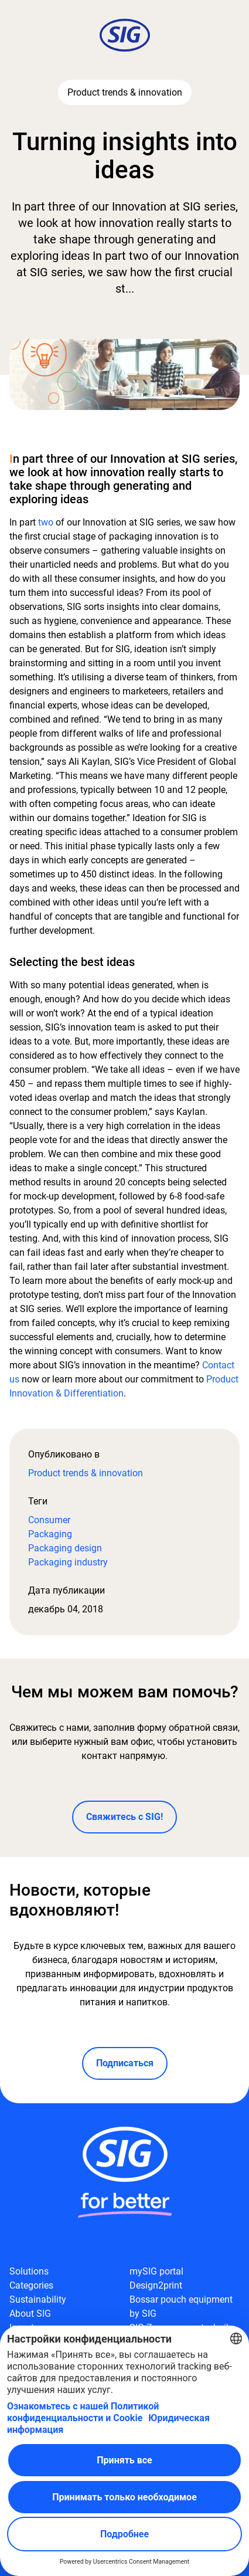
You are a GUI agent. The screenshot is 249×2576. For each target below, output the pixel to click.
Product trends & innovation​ (85, 1473)
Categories (31, 2285)
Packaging (50, 1534)
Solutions (29, 2271)
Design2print (155, 2285)
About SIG (30, 2313)
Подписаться (125, 2063)
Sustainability (37, 2299)
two (45, 522)
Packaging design (65, 1548)
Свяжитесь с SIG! (124, 1816)
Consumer (49, 1520)
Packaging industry (68, 1562)
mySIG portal (156, 2271)
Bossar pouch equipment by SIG (181, 2306)
